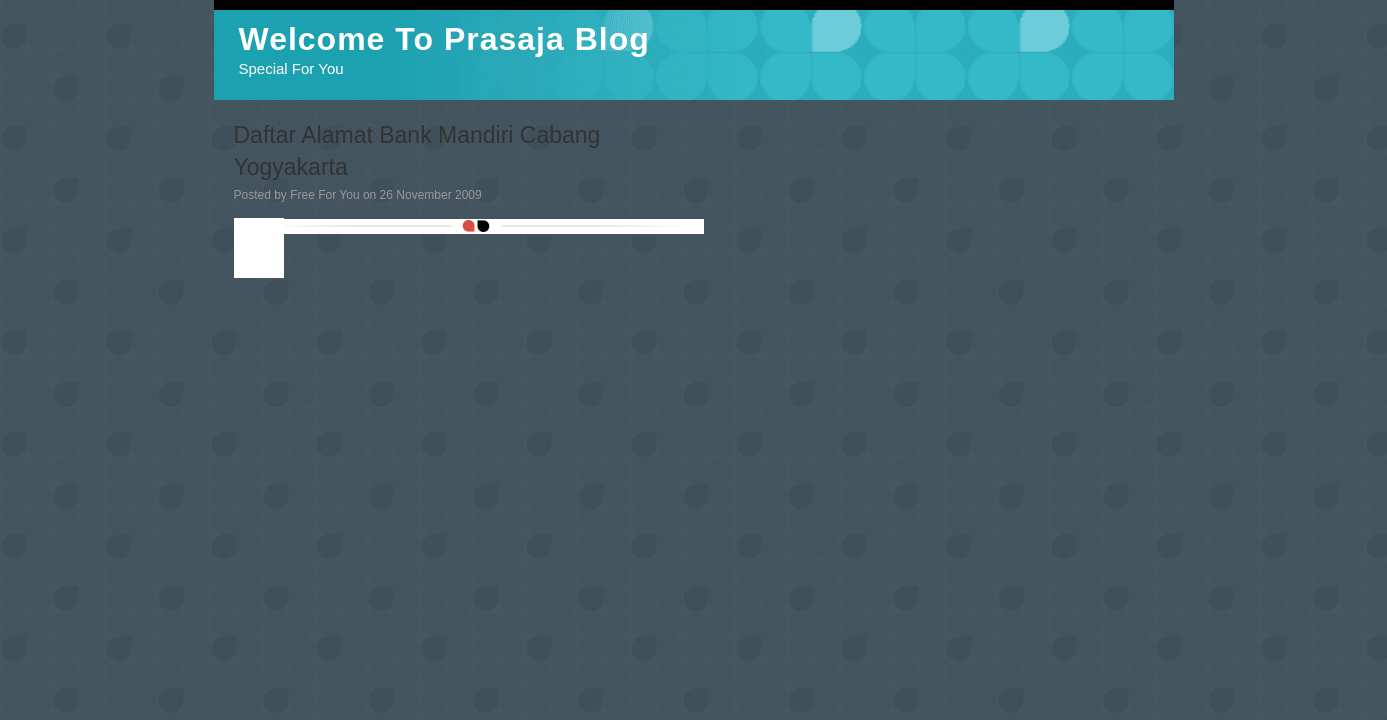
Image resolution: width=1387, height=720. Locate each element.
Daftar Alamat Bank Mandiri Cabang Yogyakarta (417, 151)
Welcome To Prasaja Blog (444, 39)
